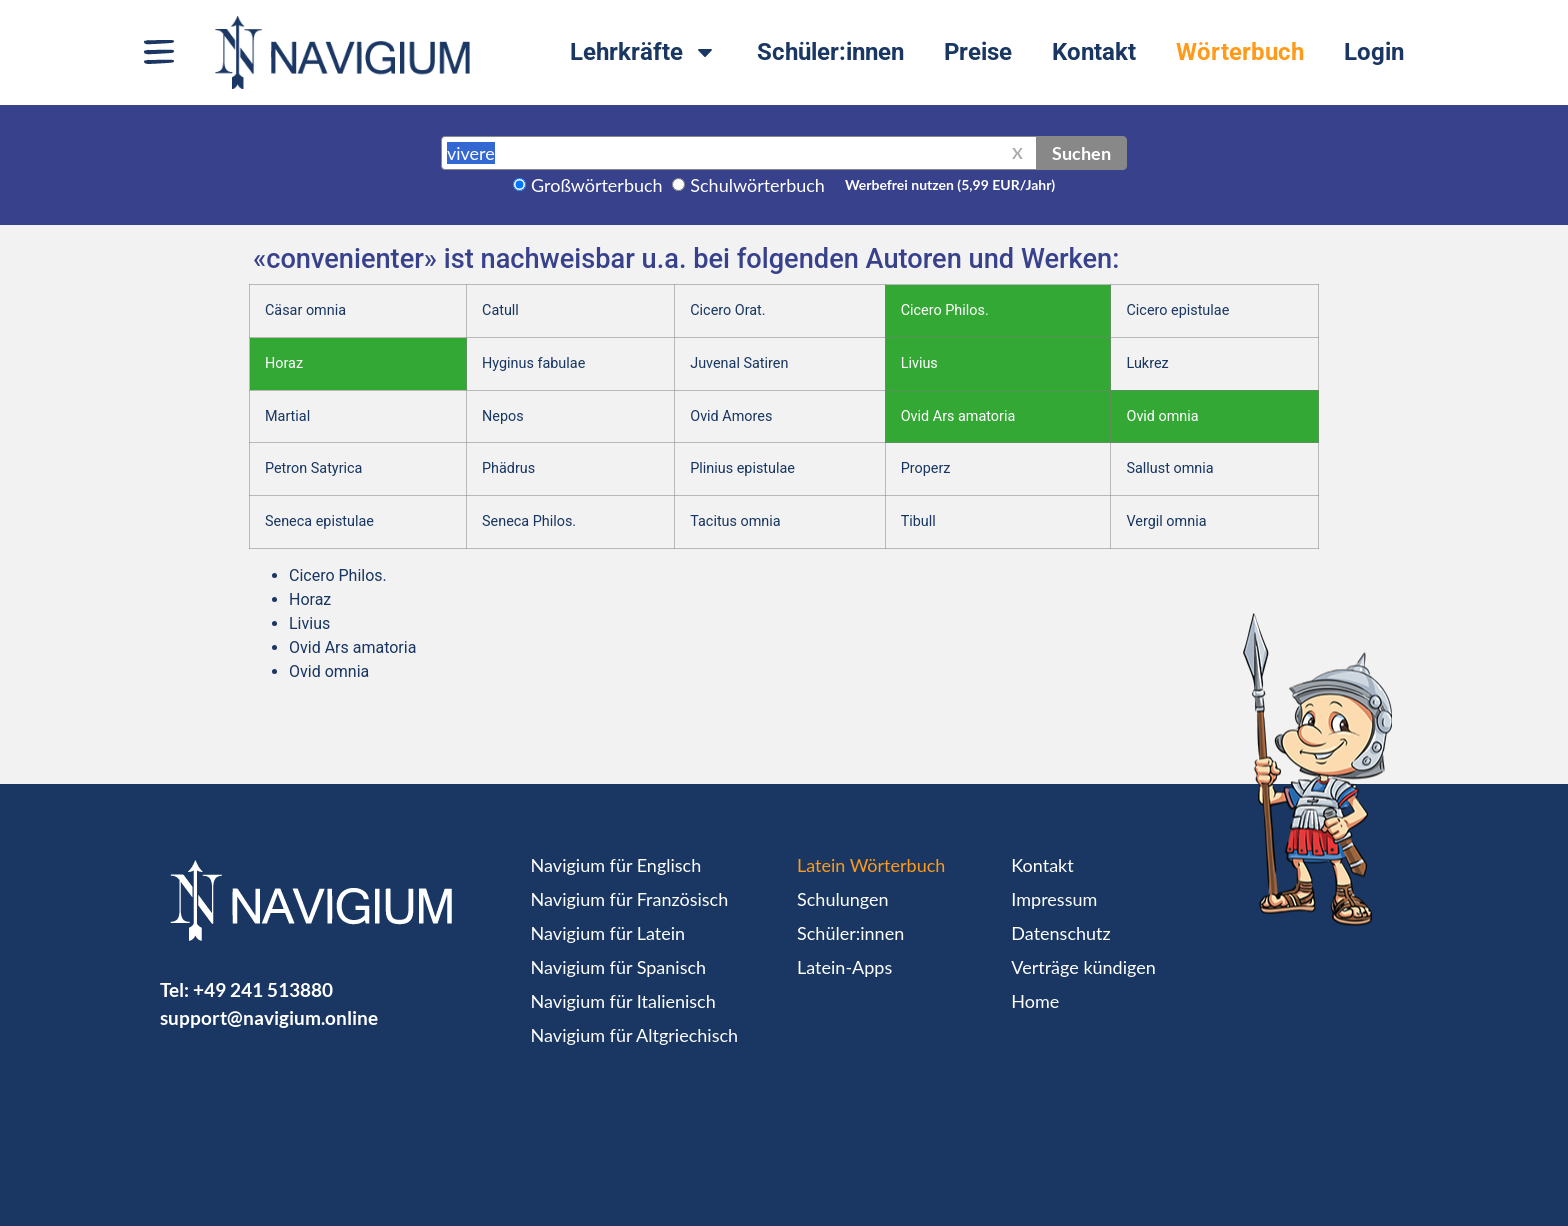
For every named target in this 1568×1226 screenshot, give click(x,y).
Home (1035, 1001)
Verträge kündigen (1083, 967)
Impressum (1054, 899)
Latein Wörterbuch (871, 865)
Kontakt (1094, 52)
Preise (978, 52)
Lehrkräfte (643, 52)
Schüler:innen (830, 52)
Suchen (1081, 153)
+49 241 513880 (263, 989)
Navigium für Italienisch (623, 1001)
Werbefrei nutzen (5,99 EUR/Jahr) (950, 184)
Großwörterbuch (597, 185)
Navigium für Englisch (616, 865)
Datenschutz (1060, 933)
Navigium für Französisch (630, 899)
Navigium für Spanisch (619, 967)
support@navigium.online (269, 1017)
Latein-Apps (844, 967)
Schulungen (842, 899)
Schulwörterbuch (757, 185)
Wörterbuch (1240, 52)
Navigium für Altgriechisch (634, 1035)
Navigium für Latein (608, 933)
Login (1374, 52)
